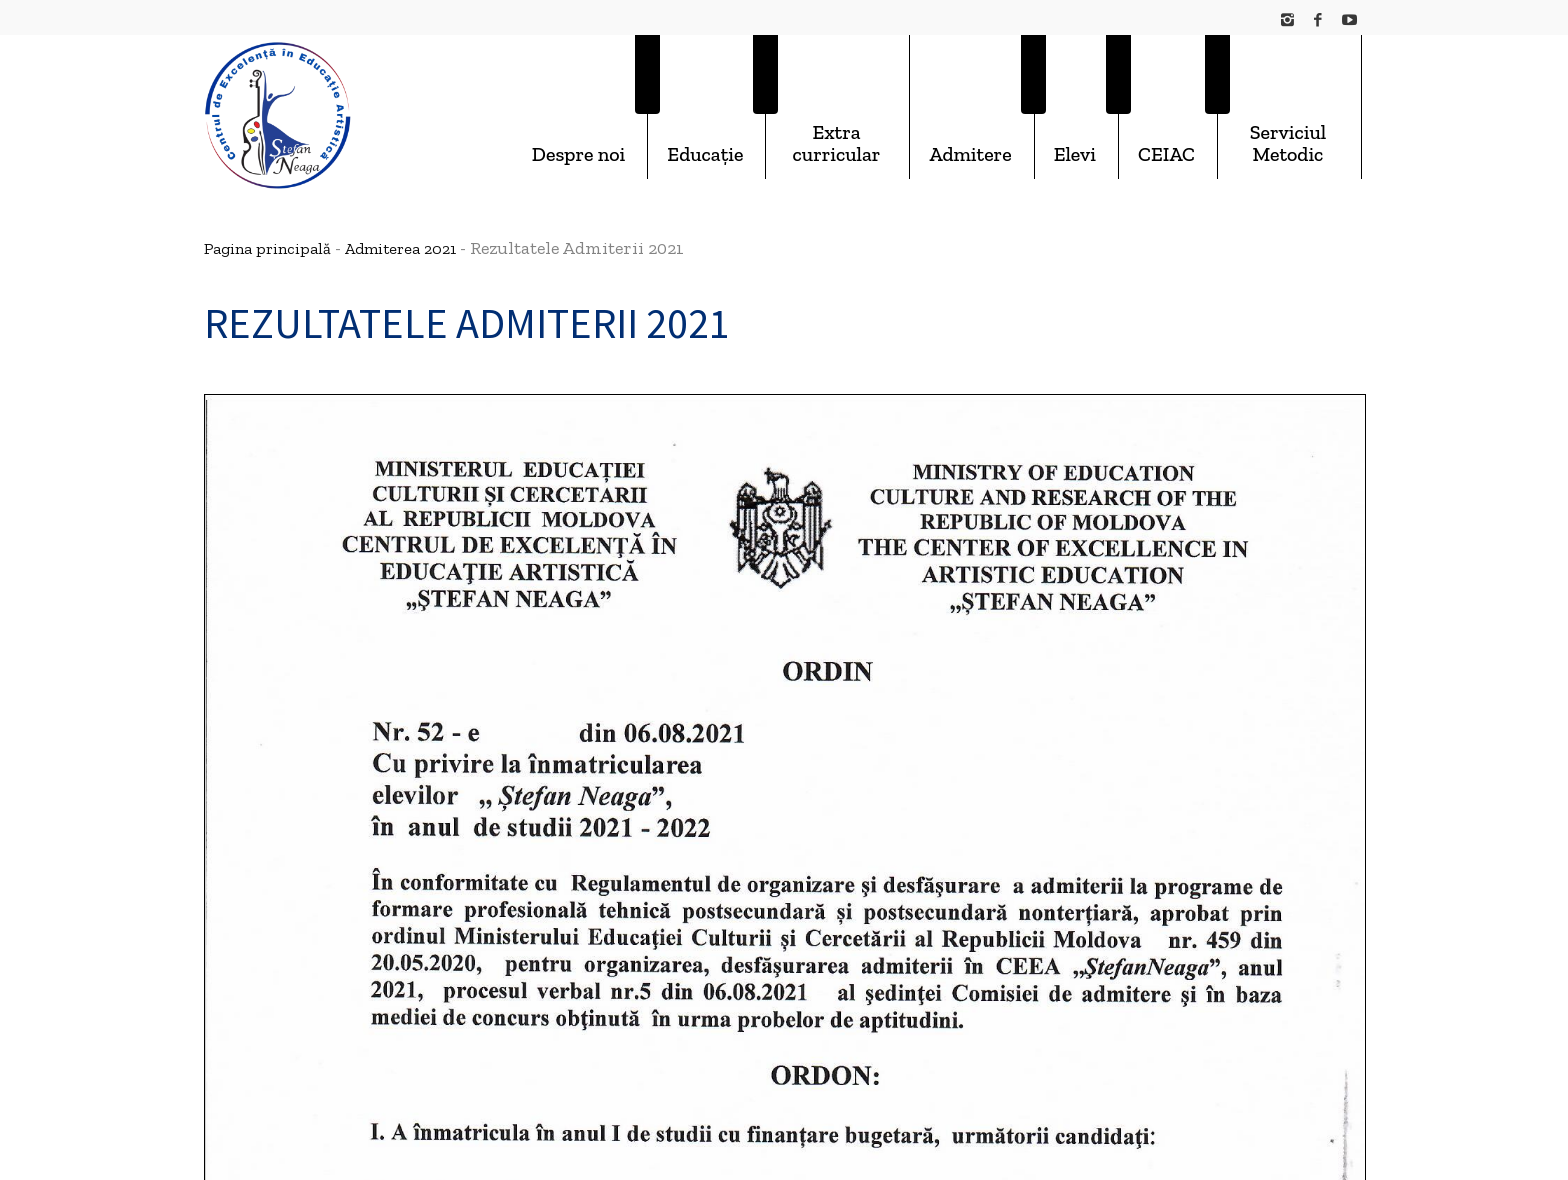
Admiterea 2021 (400, 248)
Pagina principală (267, 248)
